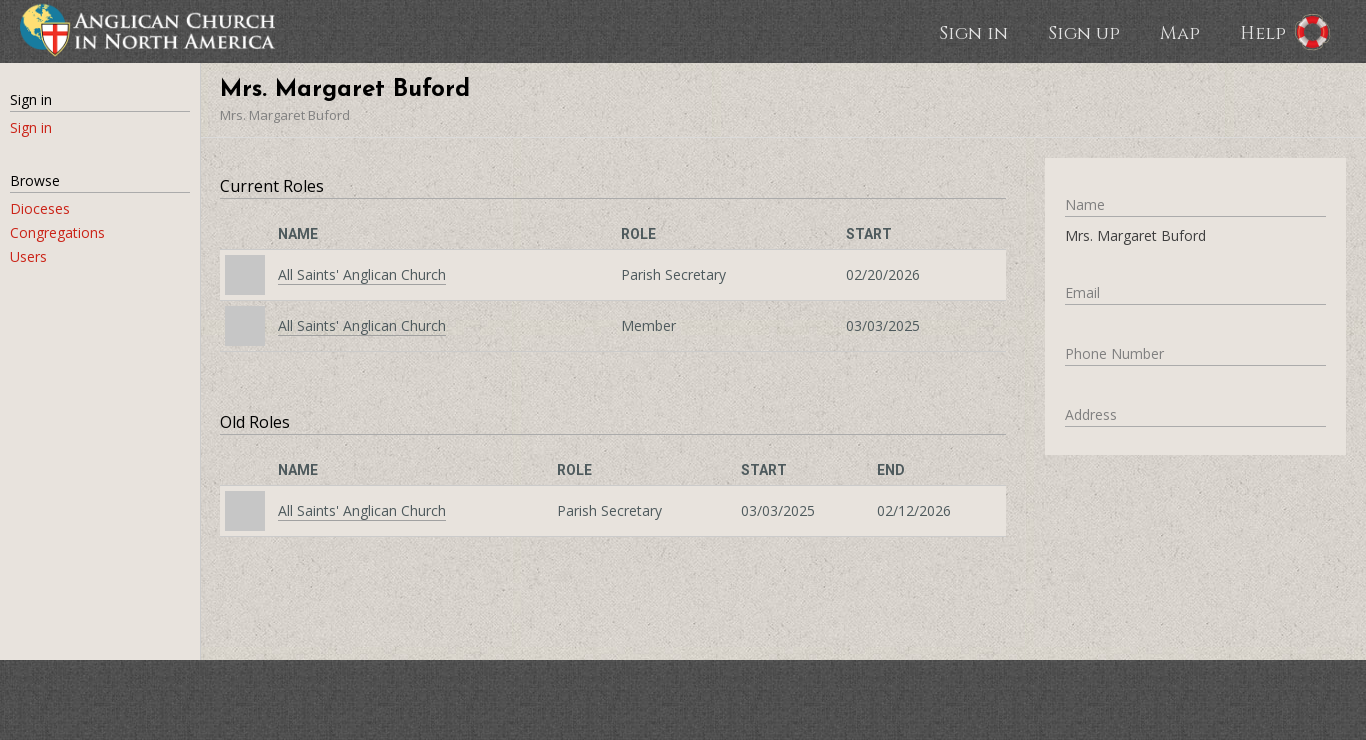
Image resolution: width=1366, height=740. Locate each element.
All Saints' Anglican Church (362, 274)
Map (1180, 32)
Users (28, 256)
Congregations (57, 232)
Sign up (1084, 32)
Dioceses (40, 208)
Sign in (973, 32)
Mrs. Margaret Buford (285, 115)
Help (1263, 32)
